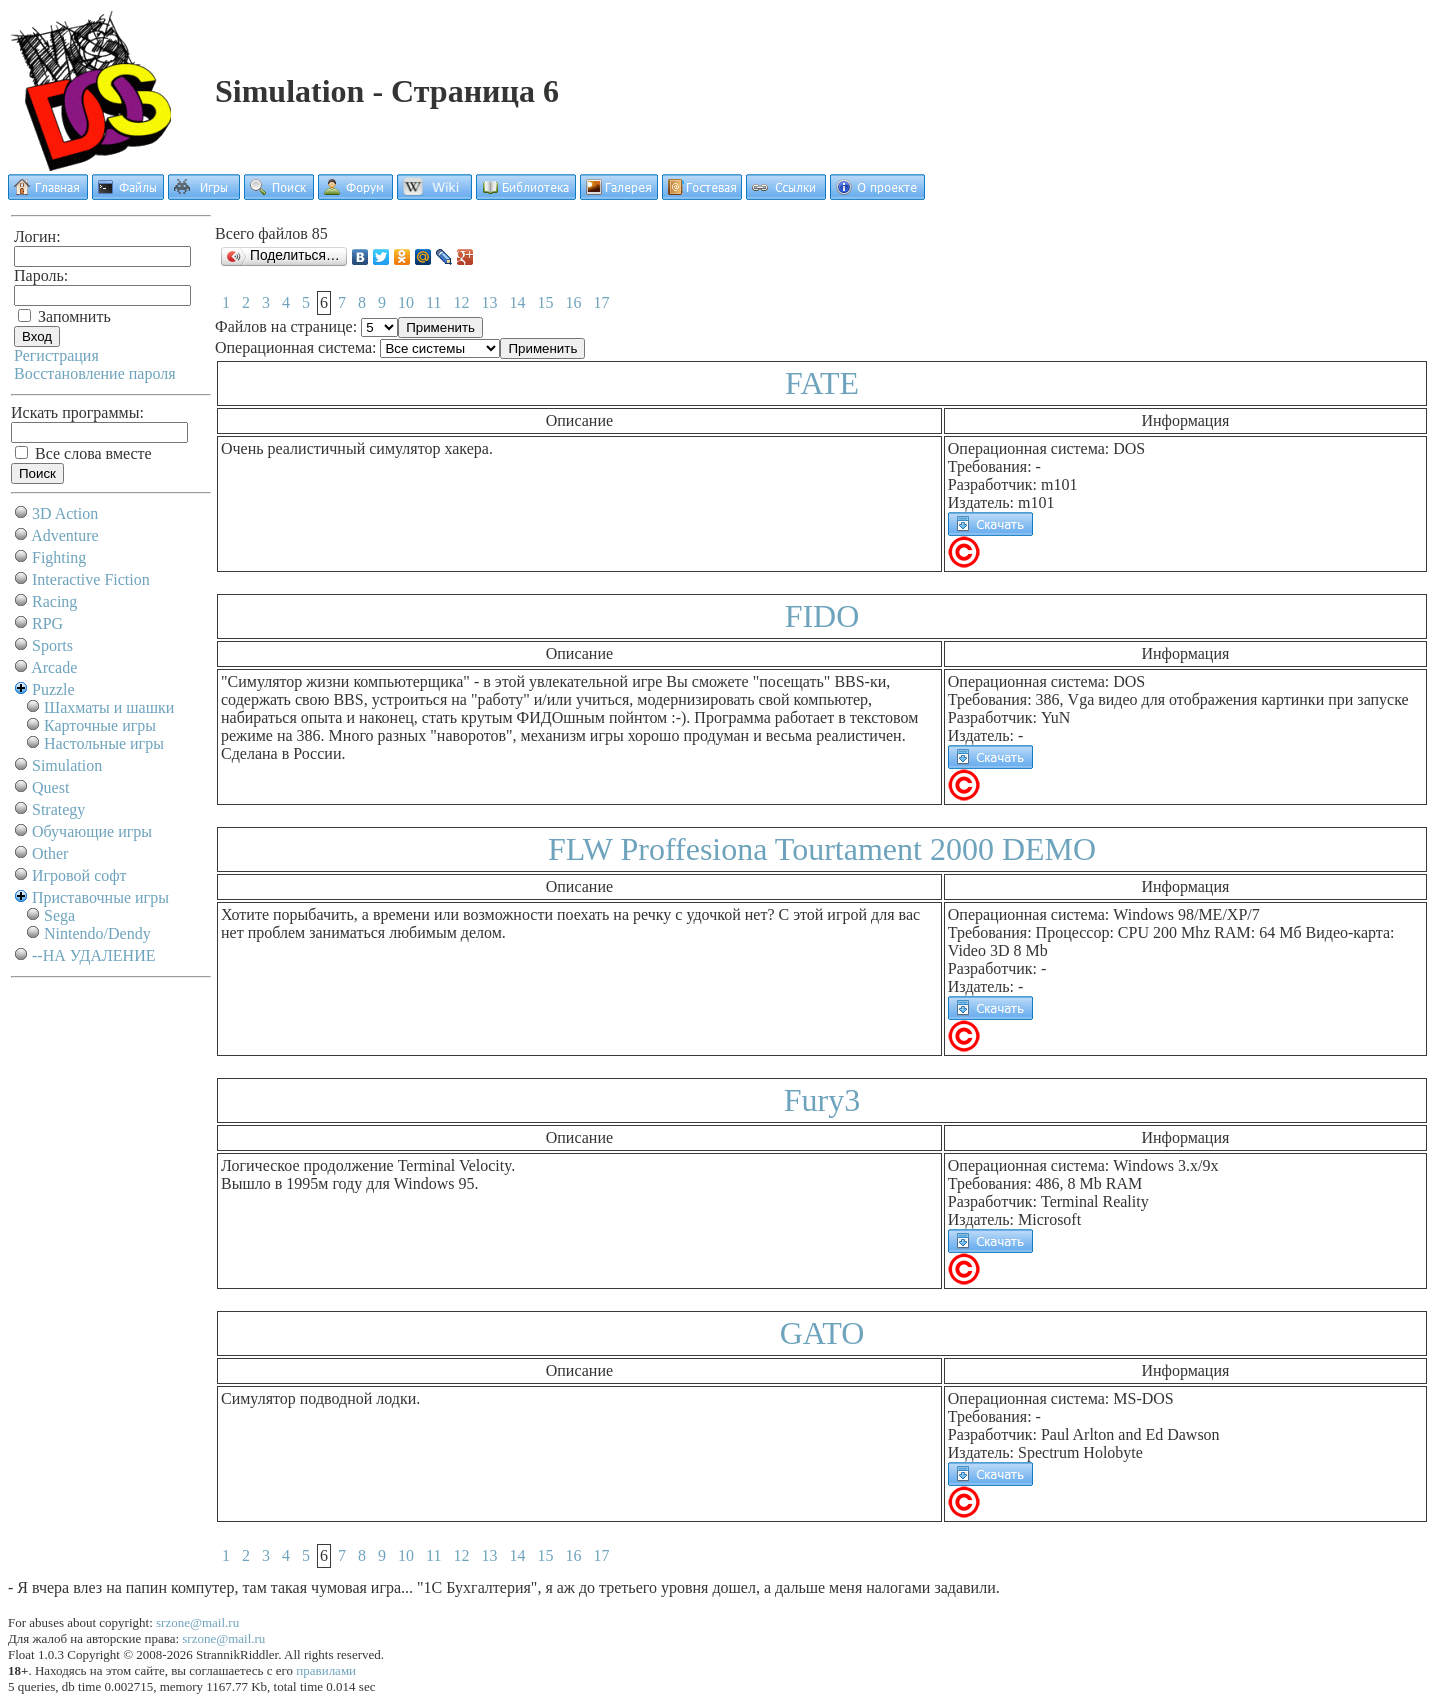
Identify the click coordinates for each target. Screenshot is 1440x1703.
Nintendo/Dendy (97, 933)
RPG (47, 623)
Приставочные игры (100, 897)
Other (50, 853)
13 (489, 302)
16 (573, 302)
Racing (54, 601)
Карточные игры (100, 725)
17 (601, 302)
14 (517, 302)
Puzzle (53, 689)
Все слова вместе (83, 453)
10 (406, 302)
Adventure (65, 535)
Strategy (58, 809)
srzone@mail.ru (197, 1622)
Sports (52, 645)
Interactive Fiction (91, 579)
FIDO (822, 616)
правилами (326, 1670)
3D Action (65, 513)
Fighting (59, 557)
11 (433, 302)
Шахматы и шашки (109, 707)
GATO (822, 1333)
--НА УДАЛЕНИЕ (93, 955)
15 (545, 302)
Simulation (67, 765)
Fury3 (822, 1100)
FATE (822, 383)
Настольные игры (104, 743)
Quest (50, 787)
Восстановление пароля (95, 373)
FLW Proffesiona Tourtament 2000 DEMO (822, 849)
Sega (59, 915)
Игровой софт (79, 875)
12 (461, 302)
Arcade (54, 667)
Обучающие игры (92, 831)
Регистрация (56, 355)
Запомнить (64, 316)
